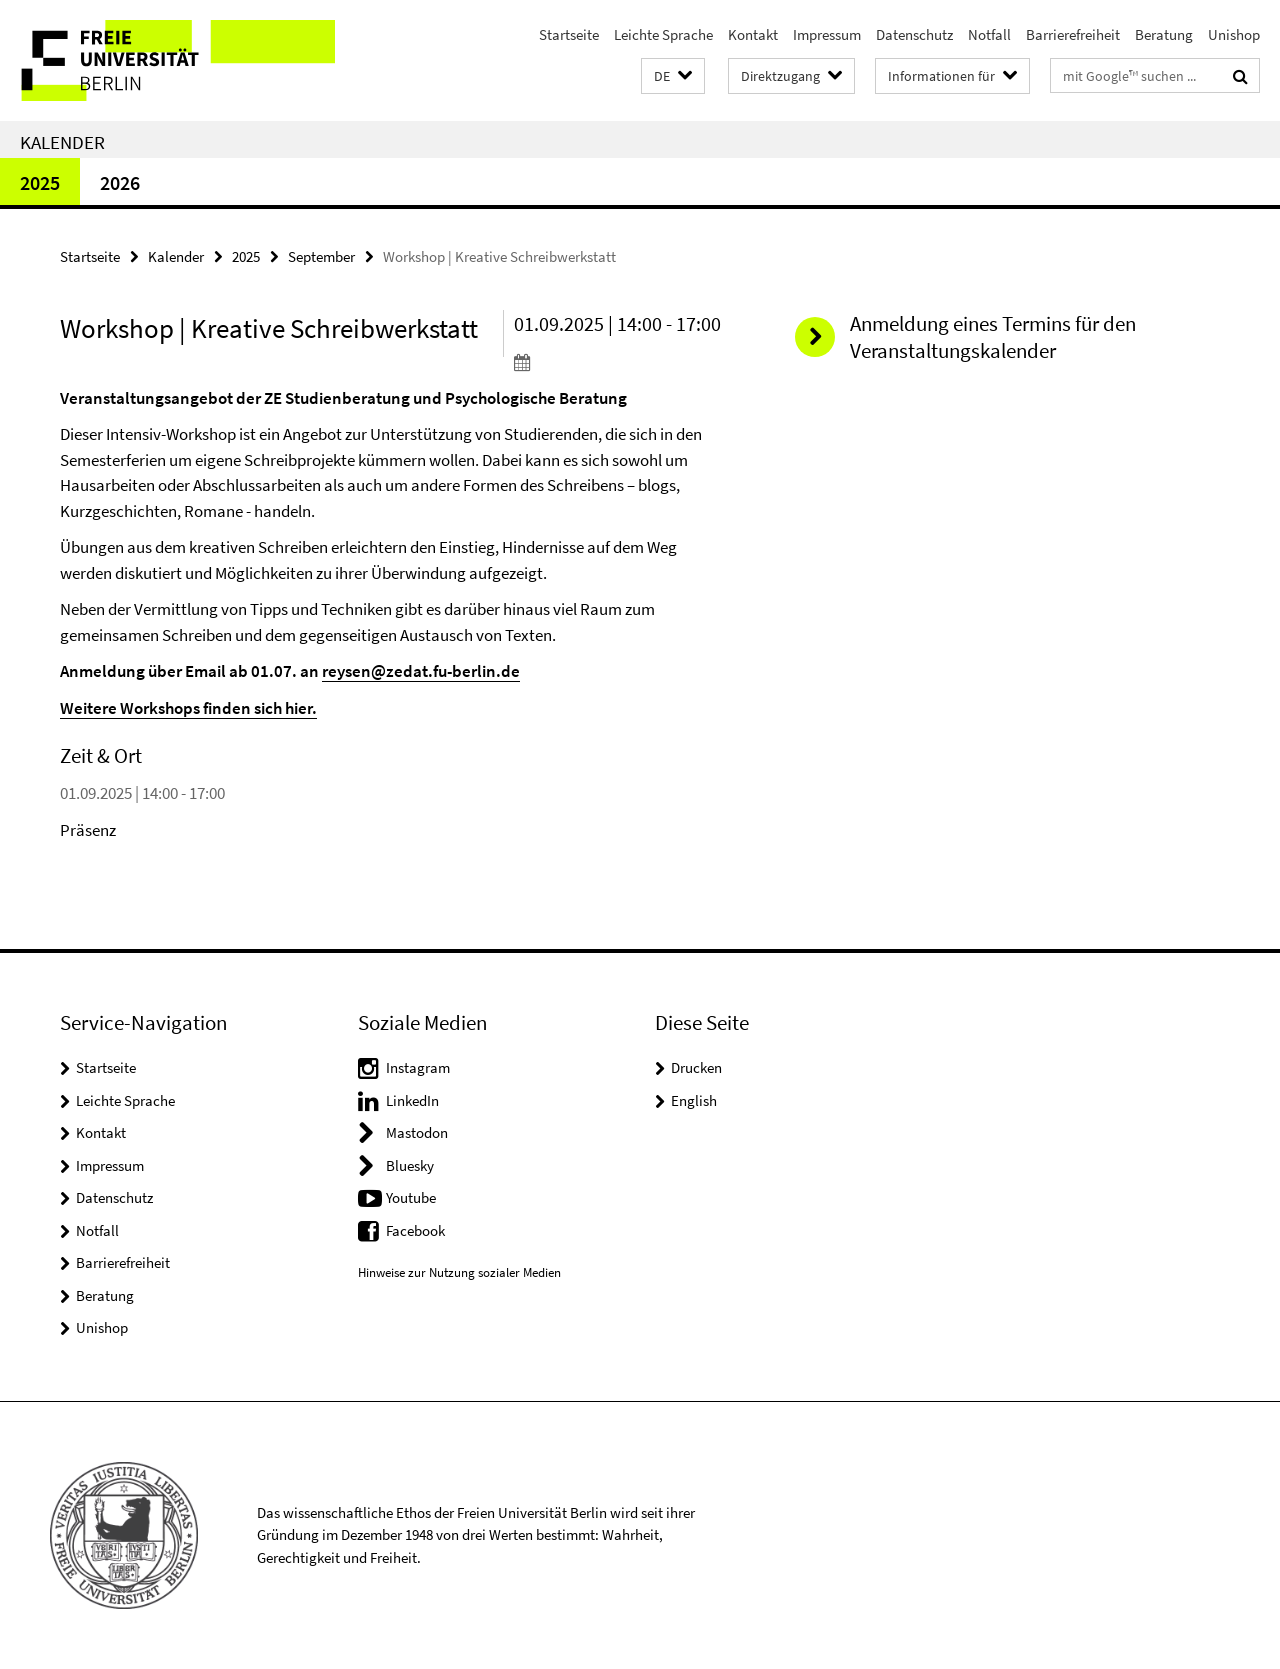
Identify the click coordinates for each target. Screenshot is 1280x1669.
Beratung (1164, 34)
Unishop (1234, 34)
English (694, 1100)
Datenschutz (914, 34)
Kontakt (753, 34)
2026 (120, 182)
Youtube (411, 1197)
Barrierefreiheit (1073, 34)
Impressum (827, 34)
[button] (673, 76)
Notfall (989, 34)
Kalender (62, 142)
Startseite (569, 34)
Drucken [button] (696, 1067)
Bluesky (410, 1165)
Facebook (415, 1230)
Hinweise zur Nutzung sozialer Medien (459, 1272)
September (321, 256)
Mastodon (417, 1132)
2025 (40, 182)
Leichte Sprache (663, 34)
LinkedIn (412, 1100)
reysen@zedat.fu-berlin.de (421, 671)
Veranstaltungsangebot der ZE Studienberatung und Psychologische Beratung (343, 398)
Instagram (418, 1067)
